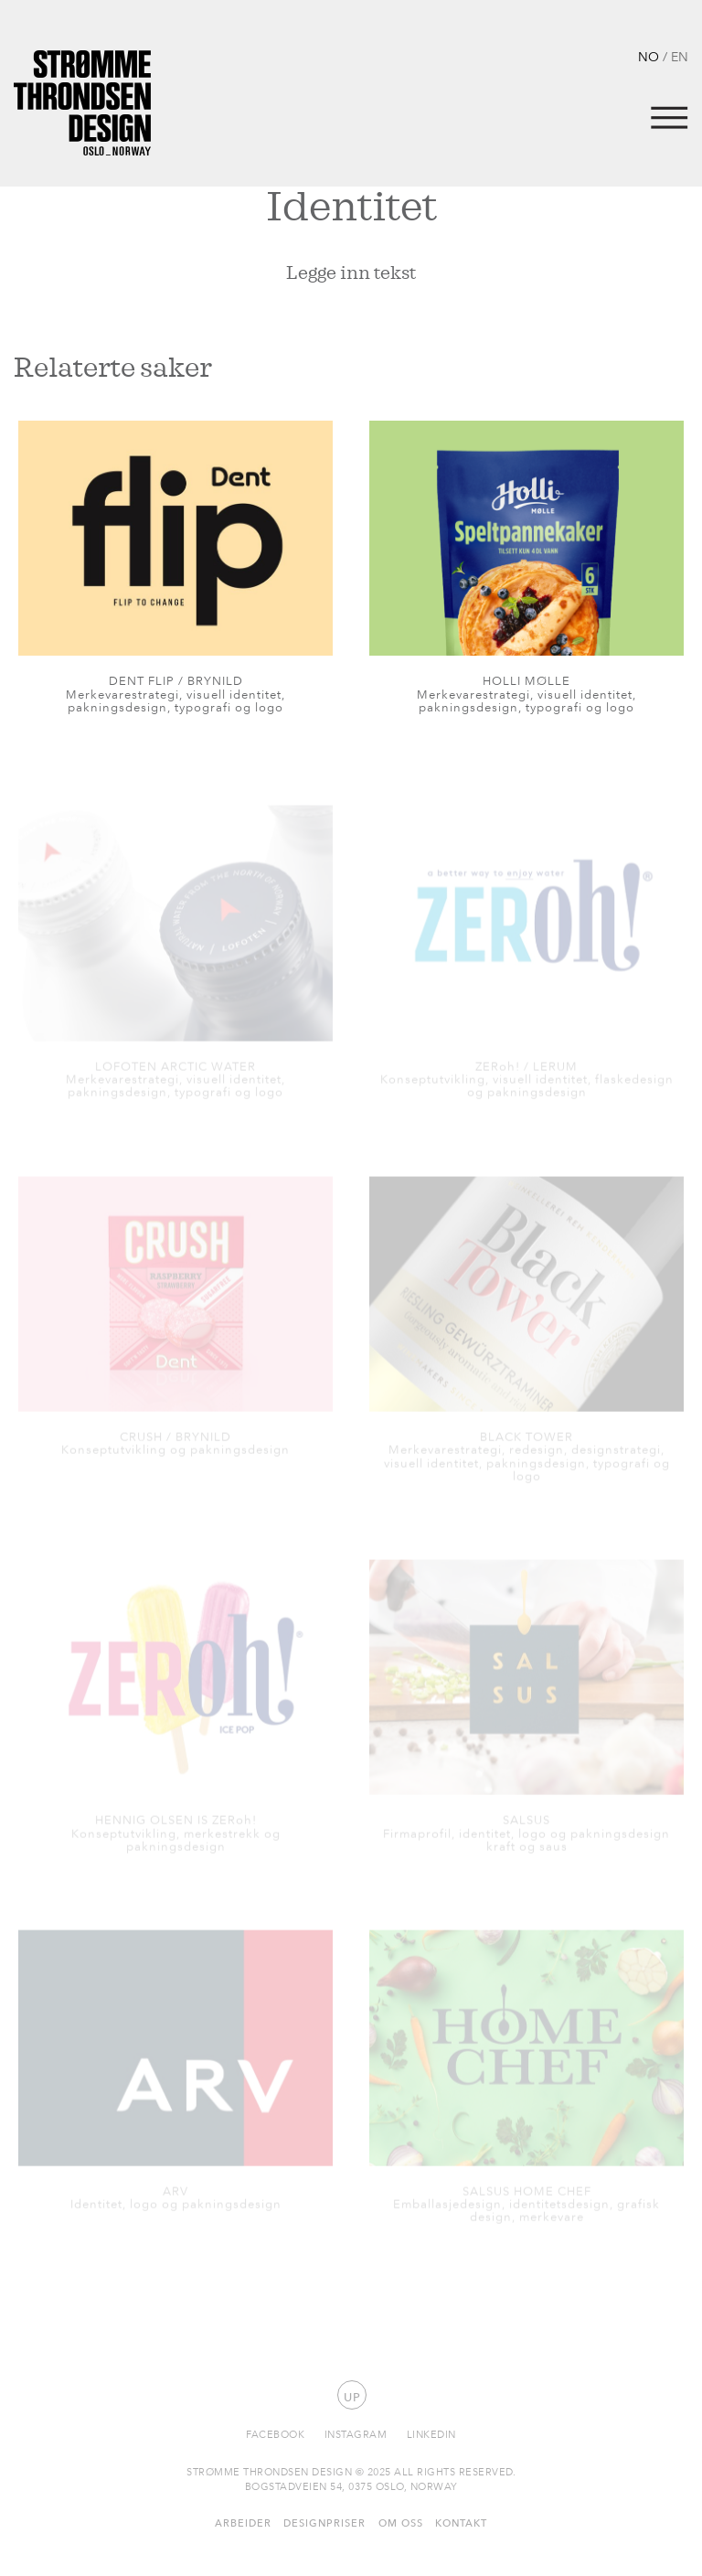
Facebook (275, 2434)
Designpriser (324, 2522)
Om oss (400, 2522)
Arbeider (243, 2522)
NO (648, 56)
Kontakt (461, 2522)
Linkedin (431, 2434)
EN (679, 56)
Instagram (356, 2434)
